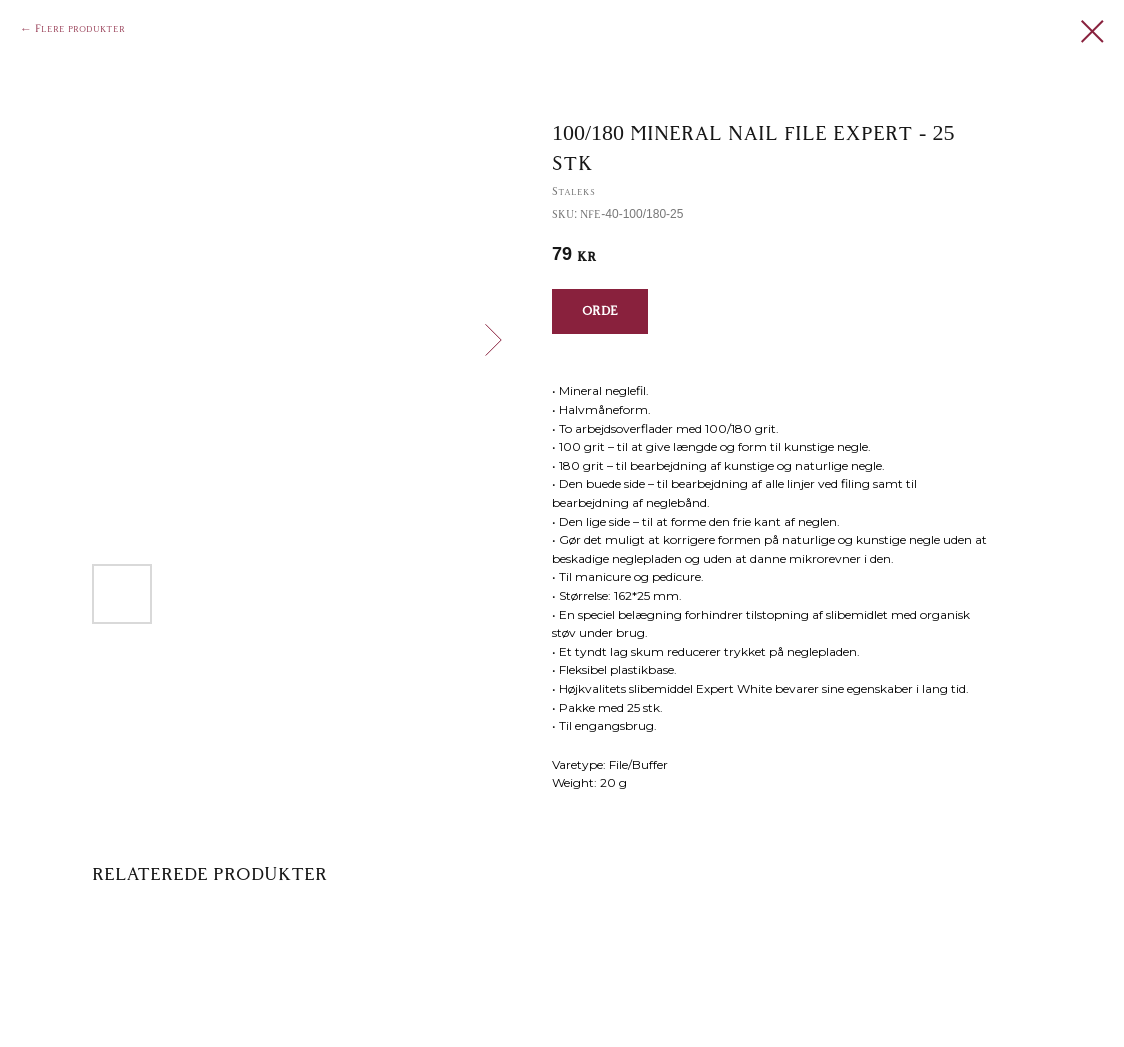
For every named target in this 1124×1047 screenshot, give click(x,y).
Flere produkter (80, 29)
